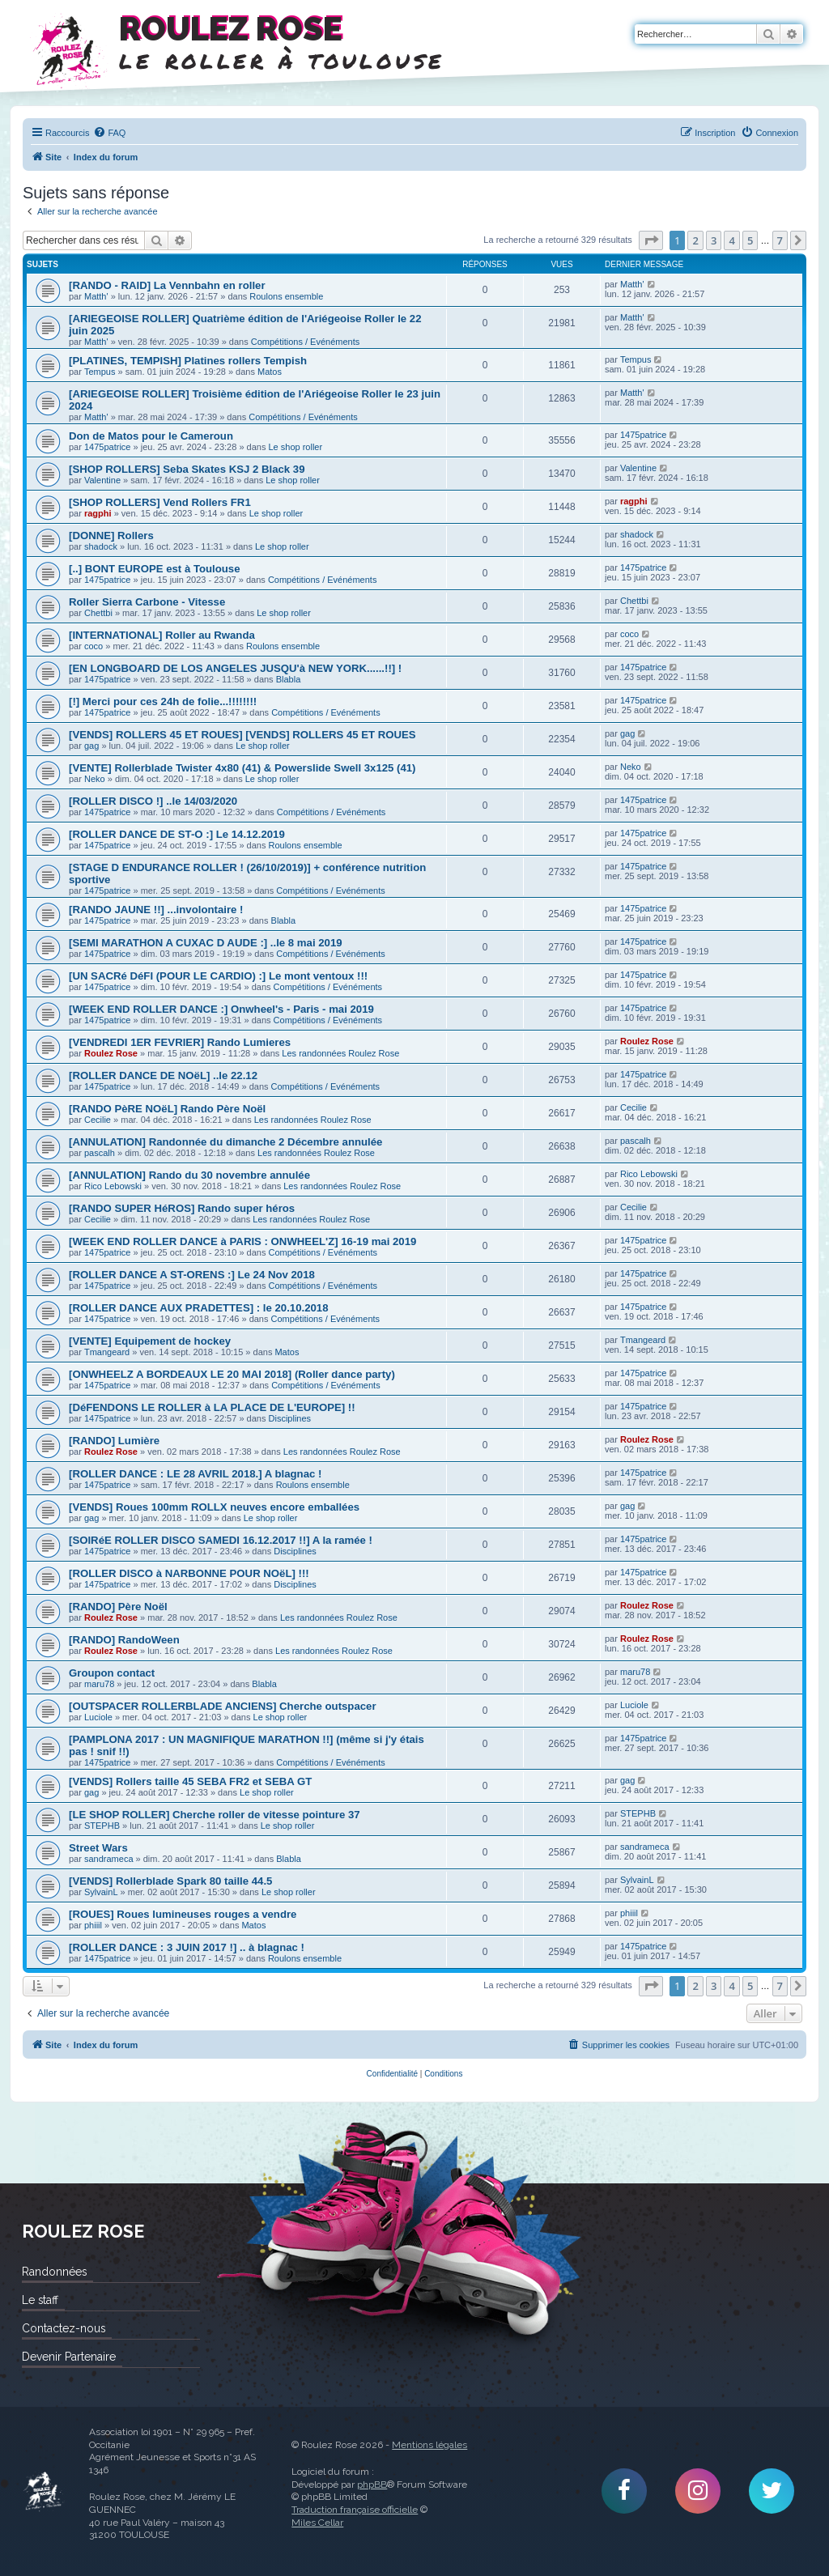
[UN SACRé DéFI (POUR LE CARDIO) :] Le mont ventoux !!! (218, 976)
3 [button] (713, 240)
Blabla (288, 679)
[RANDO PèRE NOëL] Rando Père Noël (167, 1109)
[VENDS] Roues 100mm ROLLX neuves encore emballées (214, 1507)
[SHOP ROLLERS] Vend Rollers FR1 (160, 502)
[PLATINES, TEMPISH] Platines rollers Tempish (188, 361)
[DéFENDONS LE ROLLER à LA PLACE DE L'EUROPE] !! (212, 1407)
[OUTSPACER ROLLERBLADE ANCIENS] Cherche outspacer (222, 1706)
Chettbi (98, 613)
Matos (269, 371)
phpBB (372, 2484)
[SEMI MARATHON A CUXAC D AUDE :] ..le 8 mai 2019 (205, 943)
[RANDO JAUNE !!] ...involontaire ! (156, 909)
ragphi (98, 513)
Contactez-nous (63, 2328)
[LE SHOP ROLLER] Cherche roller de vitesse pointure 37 (214, 1815)
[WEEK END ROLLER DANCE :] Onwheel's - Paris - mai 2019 (221, 1009)
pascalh (99, 1153)
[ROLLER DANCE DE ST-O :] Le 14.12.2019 (177, 834)
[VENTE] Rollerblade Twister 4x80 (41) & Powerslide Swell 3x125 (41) (242, 768)
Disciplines (290, 1418)
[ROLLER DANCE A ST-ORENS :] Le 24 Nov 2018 (192, 1275)
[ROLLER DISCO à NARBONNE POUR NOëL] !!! (189, 1573)
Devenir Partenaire (69, 2356)
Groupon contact (112, 1673)
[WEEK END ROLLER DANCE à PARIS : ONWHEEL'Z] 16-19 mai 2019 (242, 1241)
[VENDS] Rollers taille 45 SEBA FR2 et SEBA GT (190, 1781)
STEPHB (102, 1825)
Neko (94, 779)
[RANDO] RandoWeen (124, 1640)
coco (93, 646)
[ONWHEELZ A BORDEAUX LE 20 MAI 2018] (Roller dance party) (232, 1374)
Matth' (96, 296)
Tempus (100, 371)
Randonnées (54, 2271)
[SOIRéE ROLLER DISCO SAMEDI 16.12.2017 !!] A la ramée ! (220, 1540)
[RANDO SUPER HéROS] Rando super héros (182, 1208)
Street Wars (98, 1848)
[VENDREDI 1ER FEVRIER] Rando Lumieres (180, 1042)
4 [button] (731, 240)
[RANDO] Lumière (114, 1441)
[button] (651, 240)
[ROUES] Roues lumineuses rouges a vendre (182, 1914)
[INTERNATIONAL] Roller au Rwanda (162, 635)
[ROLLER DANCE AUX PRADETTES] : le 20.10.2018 (198, 1308)
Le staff (40, 2299)
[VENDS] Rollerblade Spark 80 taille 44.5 (170, 1881)
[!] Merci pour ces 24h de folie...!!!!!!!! (163, 701)
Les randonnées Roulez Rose (340, 1053)
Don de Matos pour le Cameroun (151, 436)
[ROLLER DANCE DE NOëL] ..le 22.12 (163, 1075)
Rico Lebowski (113, 1186)
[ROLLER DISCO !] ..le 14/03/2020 (153, 801)
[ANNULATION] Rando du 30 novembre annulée (189, 1175)
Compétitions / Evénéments (305, 341)
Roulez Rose (111, 1053)
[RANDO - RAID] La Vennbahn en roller (167, 285)
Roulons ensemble (286, 296)
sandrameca (109, 1859)
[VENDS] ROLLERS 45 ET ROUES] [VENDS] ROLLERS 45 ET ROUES (242, 735)
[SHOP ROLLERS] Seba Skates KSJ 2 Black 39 (186, 469)
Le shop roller (296, 447)
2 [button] (695, 240)
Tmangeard (107, 1352)
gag (91, 745)
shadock (100, 546)
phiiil (93, 1925)
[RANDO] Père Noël (118, 1606)
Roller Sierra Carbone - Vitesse (147, 602)
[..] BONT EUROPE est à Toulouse (154, 569)
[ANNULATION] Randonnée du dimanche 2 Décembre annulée (225, 1142)
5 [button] (750, 240)
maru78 (99, 1684)
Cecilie (97, 1119)
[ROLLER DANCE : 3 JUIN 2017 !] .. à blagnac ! (186, 1947)
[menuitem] (109, 132)
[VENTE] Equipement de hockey (150, 1341)
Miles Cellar (317, 2522)
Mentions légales (429, 2445)
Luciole (98, 1717)
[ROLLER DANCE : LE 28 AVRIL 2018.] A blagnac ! (195, 1474)
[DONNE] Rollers (111, 535)
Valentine (102, 480)
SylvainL (101, 1892)
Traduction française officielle (354, 2509)
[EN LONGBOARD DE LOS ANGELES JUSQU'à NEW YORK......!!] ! (235, 668)
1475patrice (107, 447)
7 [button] (780, 240)
